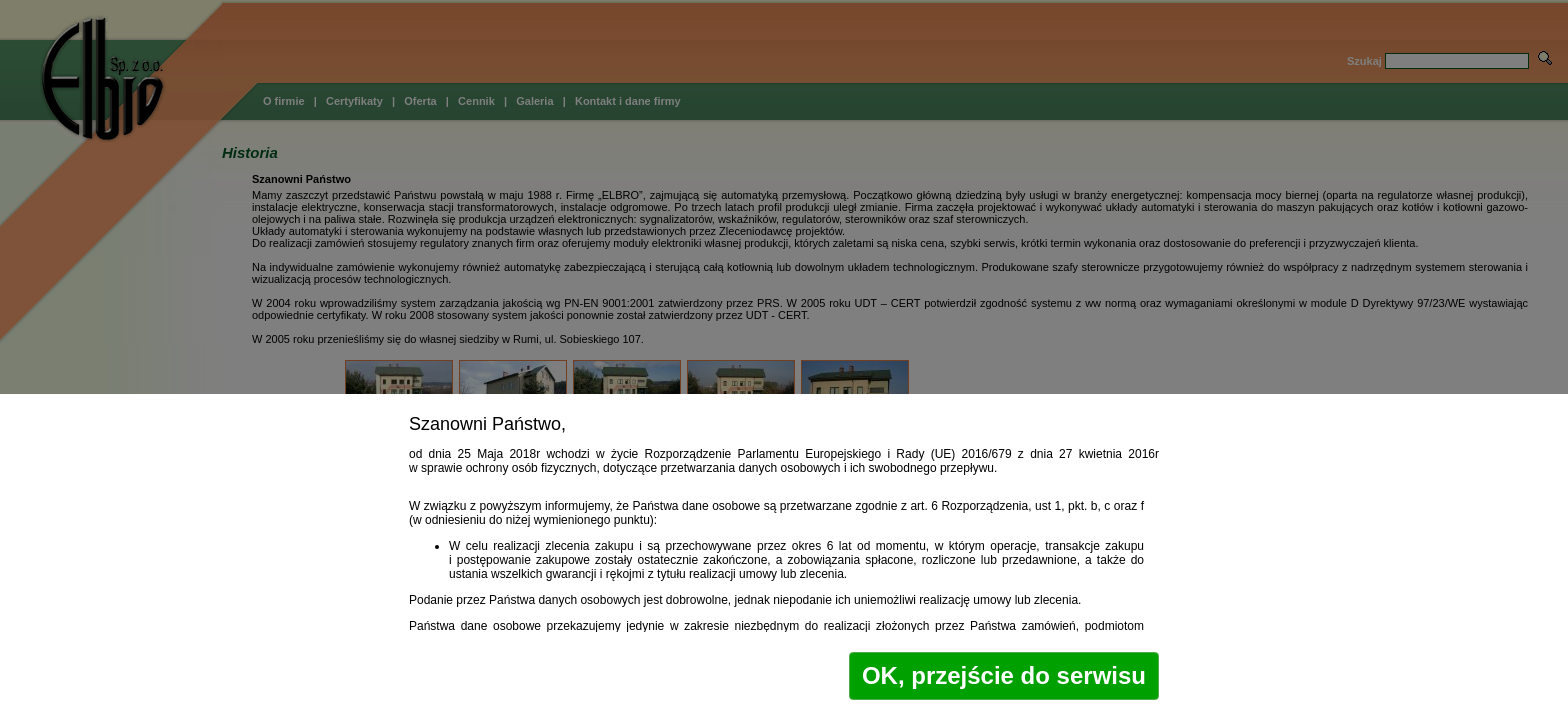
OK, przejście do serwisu (1004, 675)
